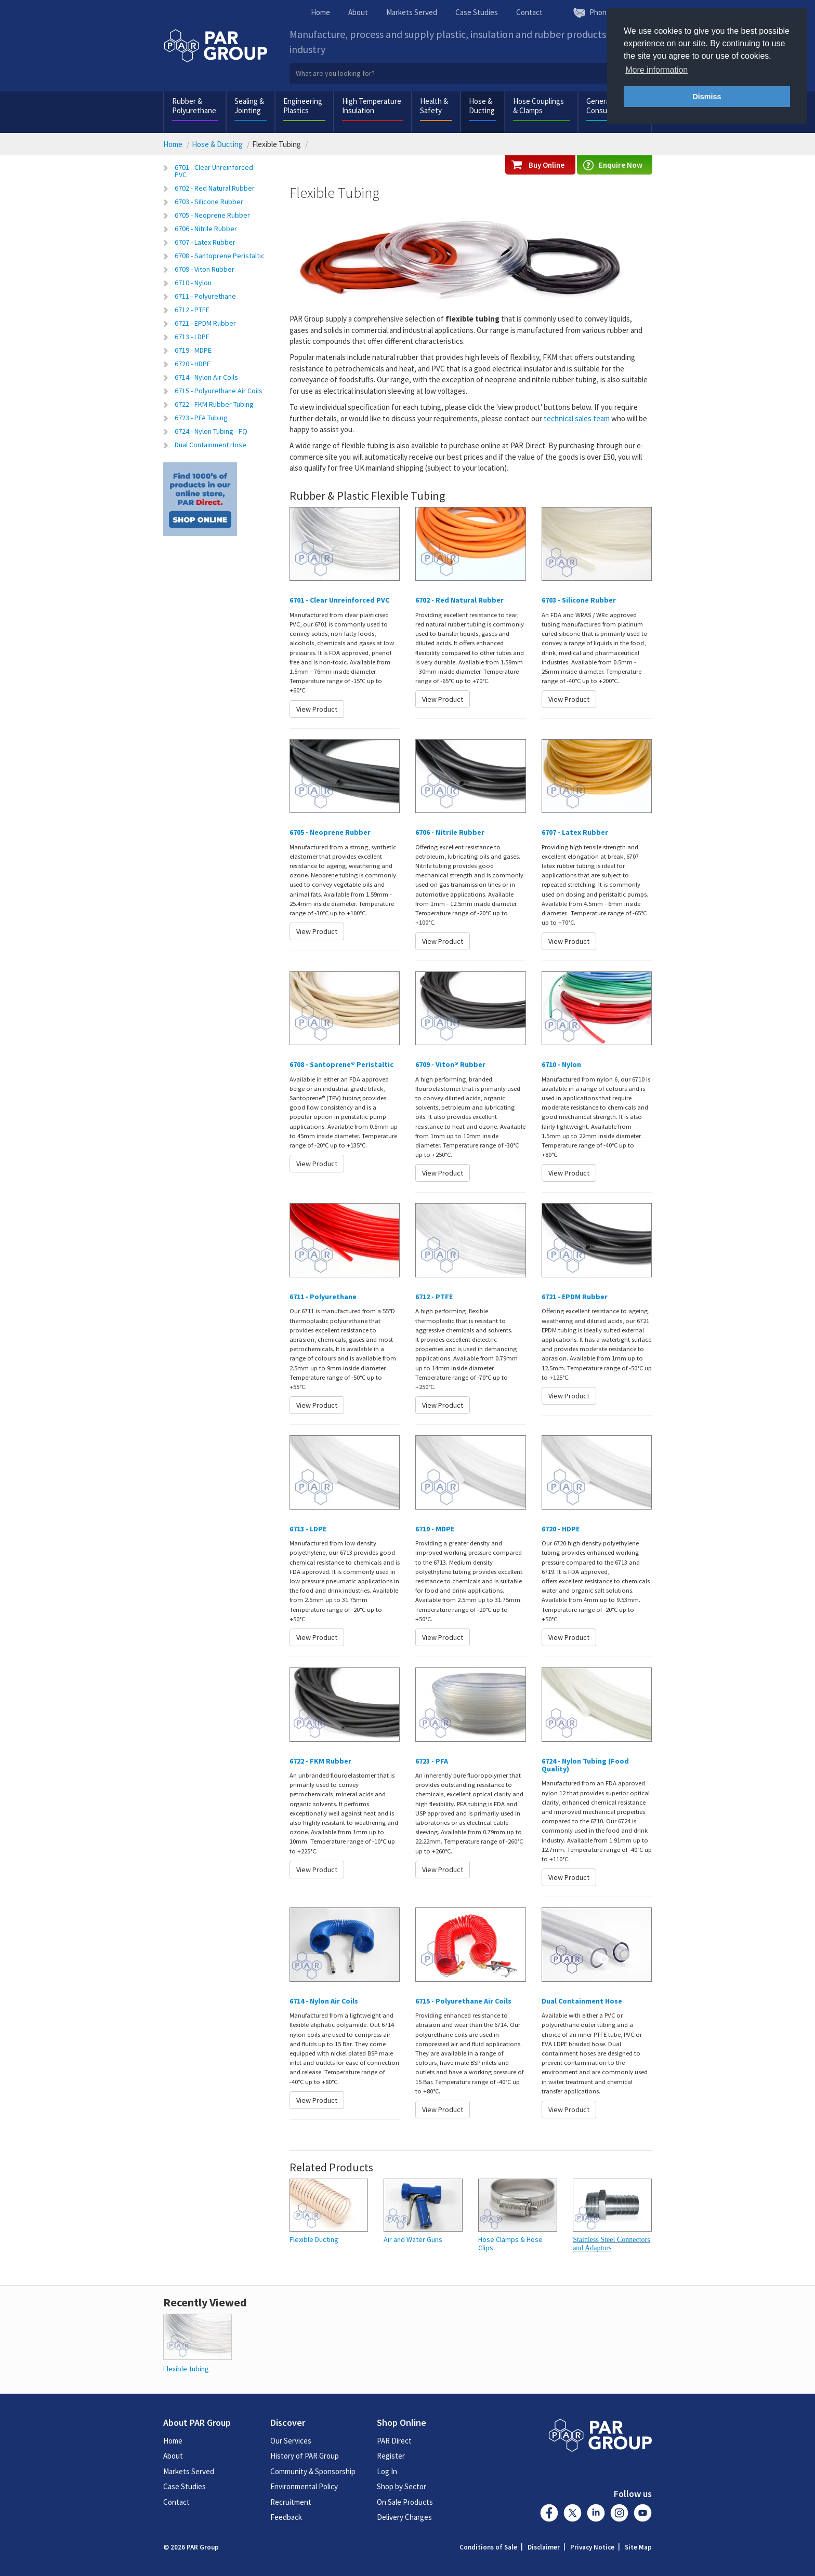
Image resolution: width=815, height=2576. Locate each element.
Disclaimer (544, 2547)
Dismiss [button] (706, 96)
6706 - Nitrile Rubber (206, 228)
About (358, 12)
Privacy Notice (592, 2547)
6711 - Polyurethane (205, 296)
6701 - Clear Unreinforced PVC (214, 171)
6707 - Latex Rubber (205, 242)
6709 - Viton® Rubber (450, 1064)
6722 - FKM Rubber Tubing (214, 404)
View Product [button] (316, 709)
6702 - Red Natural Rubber (215, 188)
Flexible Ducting (314, 2240)
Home (320, 12)
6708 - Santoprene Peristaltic (220, 255)
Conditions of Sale (488, 2547)
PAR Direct (394, 2441)
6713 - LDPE (192, 336)
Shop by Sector (401, 2486)
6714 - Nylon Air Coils (206, 377)
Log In (387, 2471)
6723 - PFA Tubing (201, 417)
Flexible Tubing (186, 2368)
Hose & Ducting (482, 105)
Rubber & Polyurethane (194, 105)
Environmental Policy (304, 2486)
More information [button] (656, 69)
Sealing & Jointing (249, 105)
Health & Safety (434, 105)
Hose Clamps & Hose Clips (510, 2244)
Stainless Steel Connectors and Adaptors (611, 2243)
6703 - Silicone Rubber (209, 201)
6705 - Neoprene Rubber (212, 215)
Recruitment (290, 2502)
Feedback (286, 2517)
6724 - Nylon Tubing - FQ (211, 431)
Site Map (638, 2547)
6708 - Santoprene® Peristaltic (341, 1064)
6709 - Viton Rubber (204, 269)
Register (391, 2456)
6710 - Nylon (193, 282)
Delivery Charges (404, 2517)
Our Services (290, 2441)
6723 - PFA (431, 1761)
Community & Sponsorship (313, 2471)
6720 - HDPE (193, 363)
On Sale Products (405, 2502)
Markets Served (411, 12)
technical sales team (577, 418)
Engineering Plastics (302, 105)
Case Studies (476, 12)
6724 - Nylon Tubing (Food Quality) (585, 1764)
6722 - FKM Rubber (320, 1761)
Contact (529, 12)
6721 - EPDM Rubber (205, 323)
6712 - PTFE (192, 309)
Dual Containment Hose (210, 444)
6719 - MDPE (193, 350)
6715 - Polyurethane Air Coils (218, 390)
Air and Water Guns (413, 2240)
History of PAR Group (304, 2456)
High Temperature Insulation (371, 105)
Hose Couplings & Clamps (538, 105)
